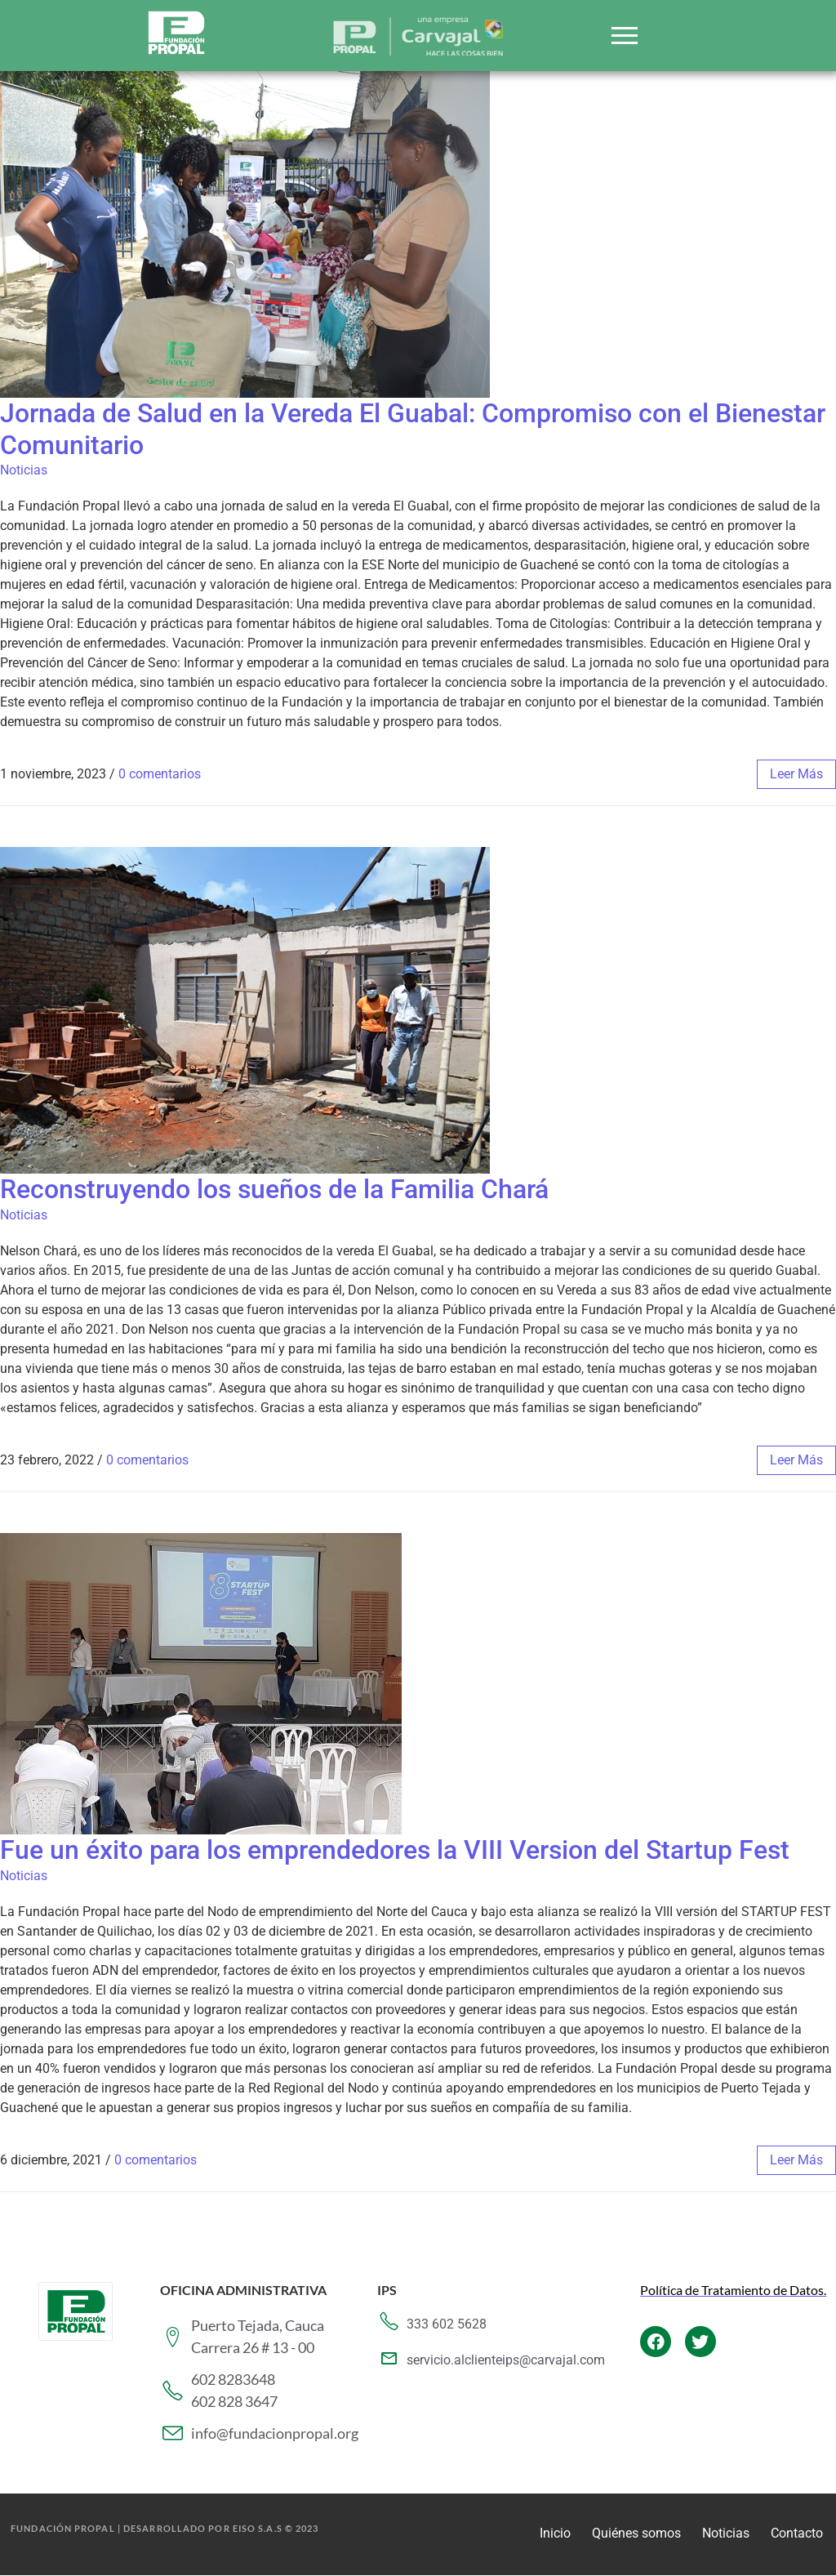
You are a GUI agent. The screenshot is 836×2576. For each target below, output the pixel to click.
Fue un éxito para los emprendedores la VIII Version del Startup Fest (394, 1849)
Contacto (797, 2533)
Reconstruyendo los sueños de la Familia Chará (274, 1189)
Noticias (23, 470)
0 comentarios (159, 774)
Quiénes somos (636, 2533)
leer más (796, 774)
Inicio (555, 2533)
